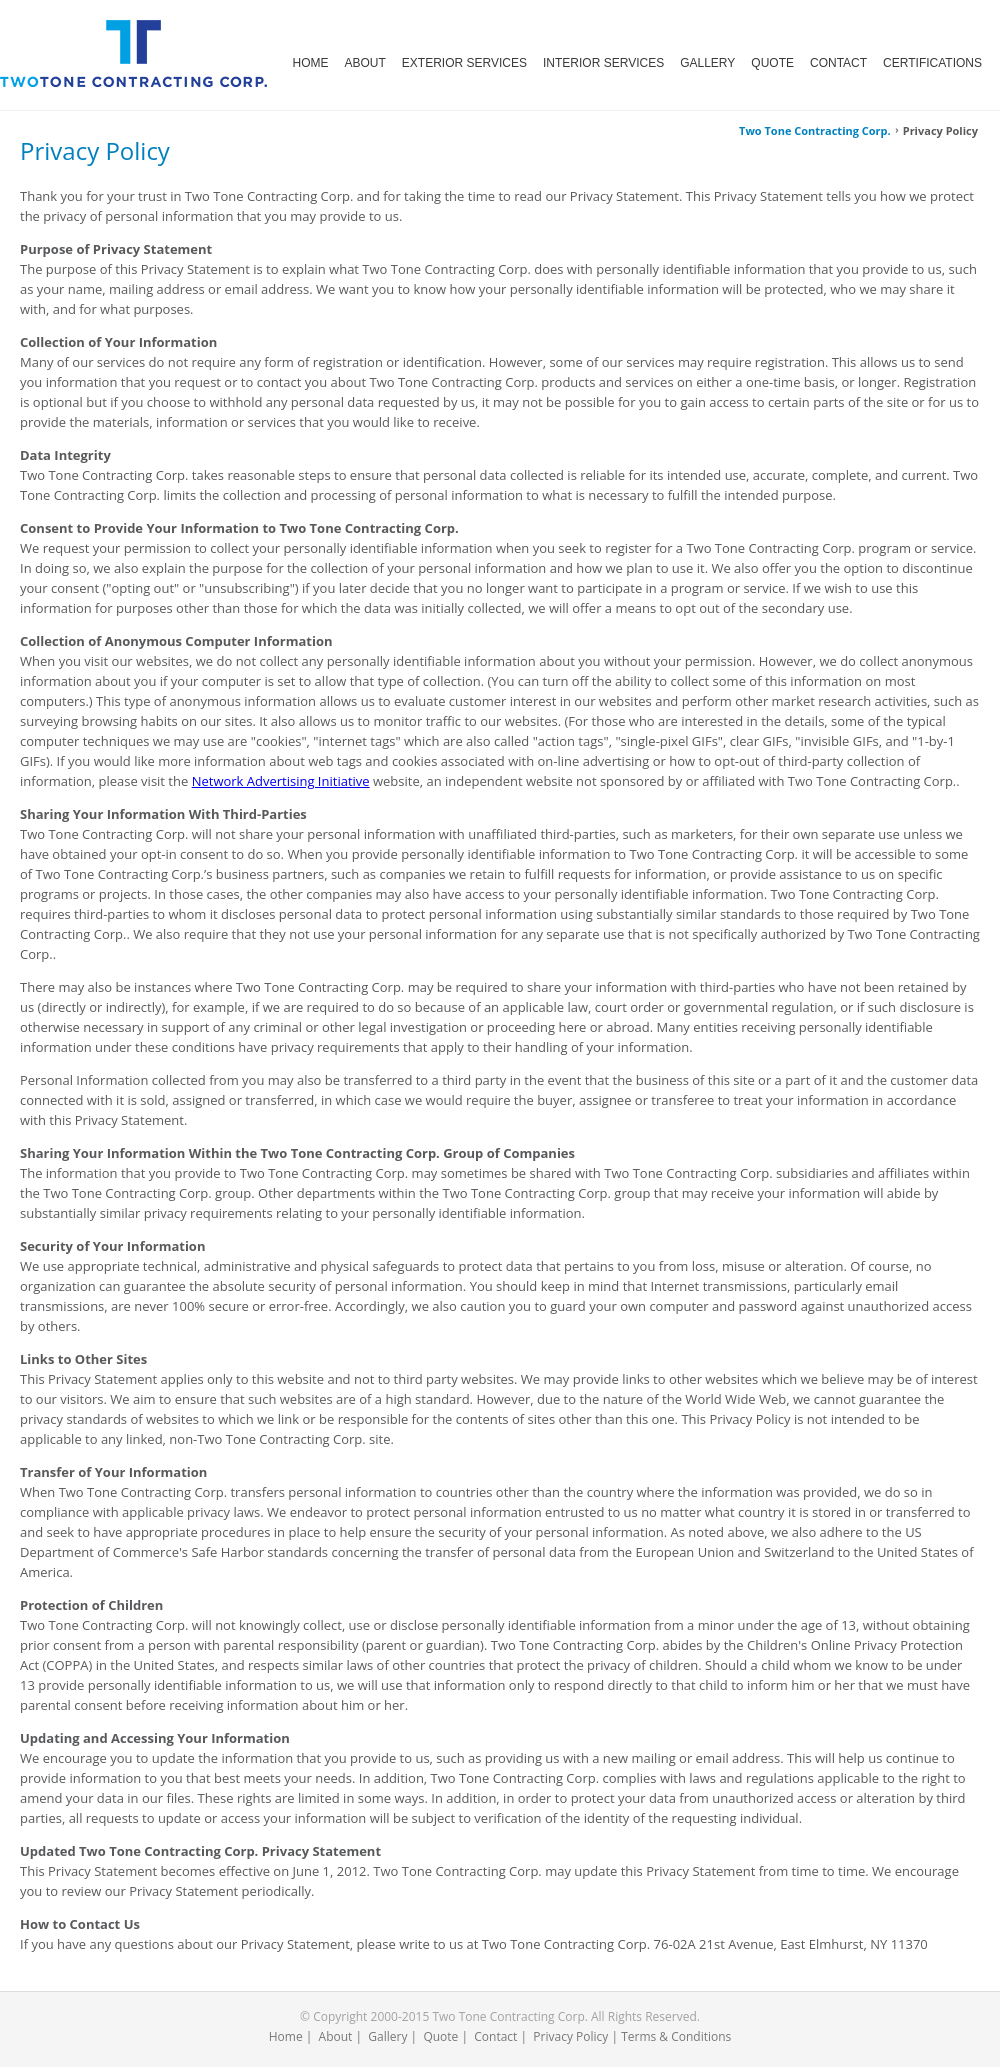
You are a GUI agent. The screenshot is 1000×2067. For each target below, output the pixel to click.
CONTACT (838, 63)
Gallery (387, 2036)
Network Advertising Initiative (281, 781)
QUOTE (772, 63)
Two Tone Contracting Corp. (815, 130)
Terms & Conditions (676, 2036)
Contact (495, 2036)
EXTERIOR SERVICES (464, 63)
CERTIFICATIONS (932, 63)
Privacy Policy (570, 2036)
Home (286, 2036)
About (336, 2036)
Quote (440, 2036)
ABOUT (365, 63)
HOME (311, 63)
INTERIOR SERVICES (603, 63)
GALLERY (707, 63)
